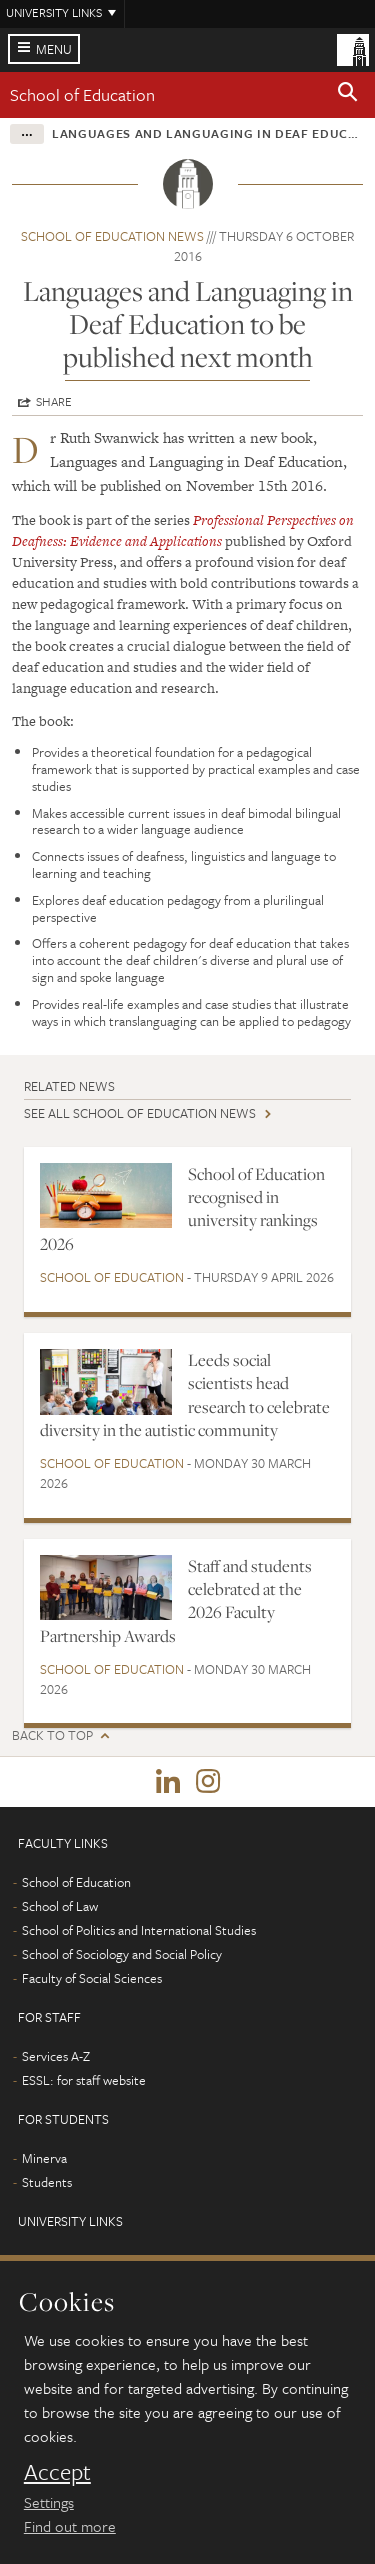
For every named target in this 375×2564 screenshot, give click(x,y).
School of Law (60, 1906)
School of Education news (112, 236)
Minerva (44, 2158)
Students (47, 2182)
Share (54, 401)
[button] (348, 95)
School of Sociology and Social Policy (122, 1954)
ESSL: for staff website (84, 2080)
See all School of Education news (140, 1113)
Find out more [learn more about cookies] (70, 2526)
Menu (54, 49)
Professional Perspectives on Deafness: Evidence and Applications (183, 530)
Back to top (52, 1735)
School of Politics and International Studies (139, 1930)
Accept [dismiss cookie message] (57, 2472)
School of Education (82, 94)
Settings (49, 2502)
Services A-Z (56, 2056)
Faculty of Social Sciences (92, 1978)
